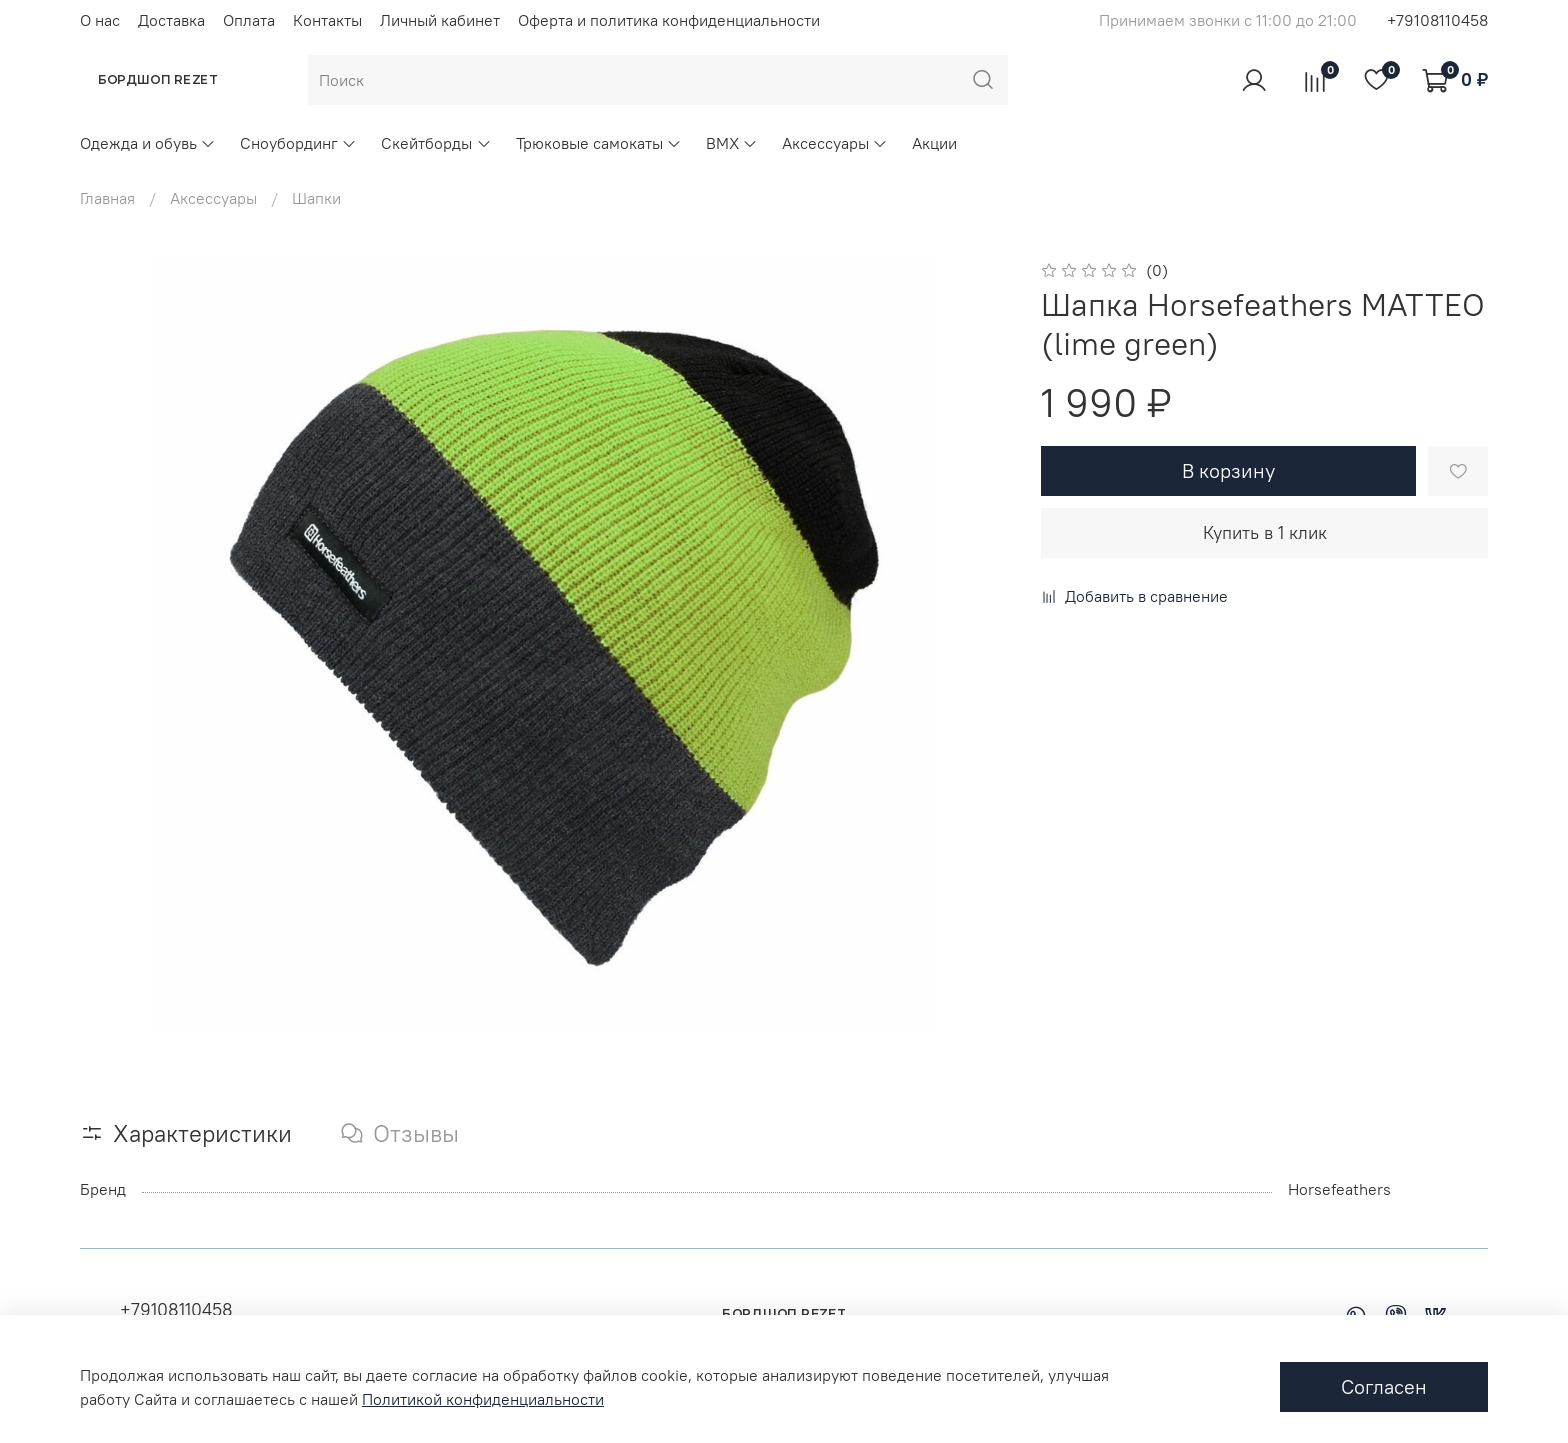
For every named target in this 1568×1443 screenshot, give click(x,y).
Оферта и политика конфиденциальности (669, 20)
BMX (732, 143)
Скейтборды (436, 143)
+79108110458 (1437, 20)
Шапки (316, 198)
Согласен (1384, 1386)
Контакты (327, 20)
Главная (107, 198)
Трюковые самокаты (599, 143)
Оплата (249, 20)
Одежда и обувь (148, 143)
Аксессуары (835, 143)
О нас (100, 20)
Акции (934, 143)
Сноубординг (298, 143)
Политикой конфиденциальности (483, 1399)
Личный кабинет (440, 20)
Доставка (171, 20)
